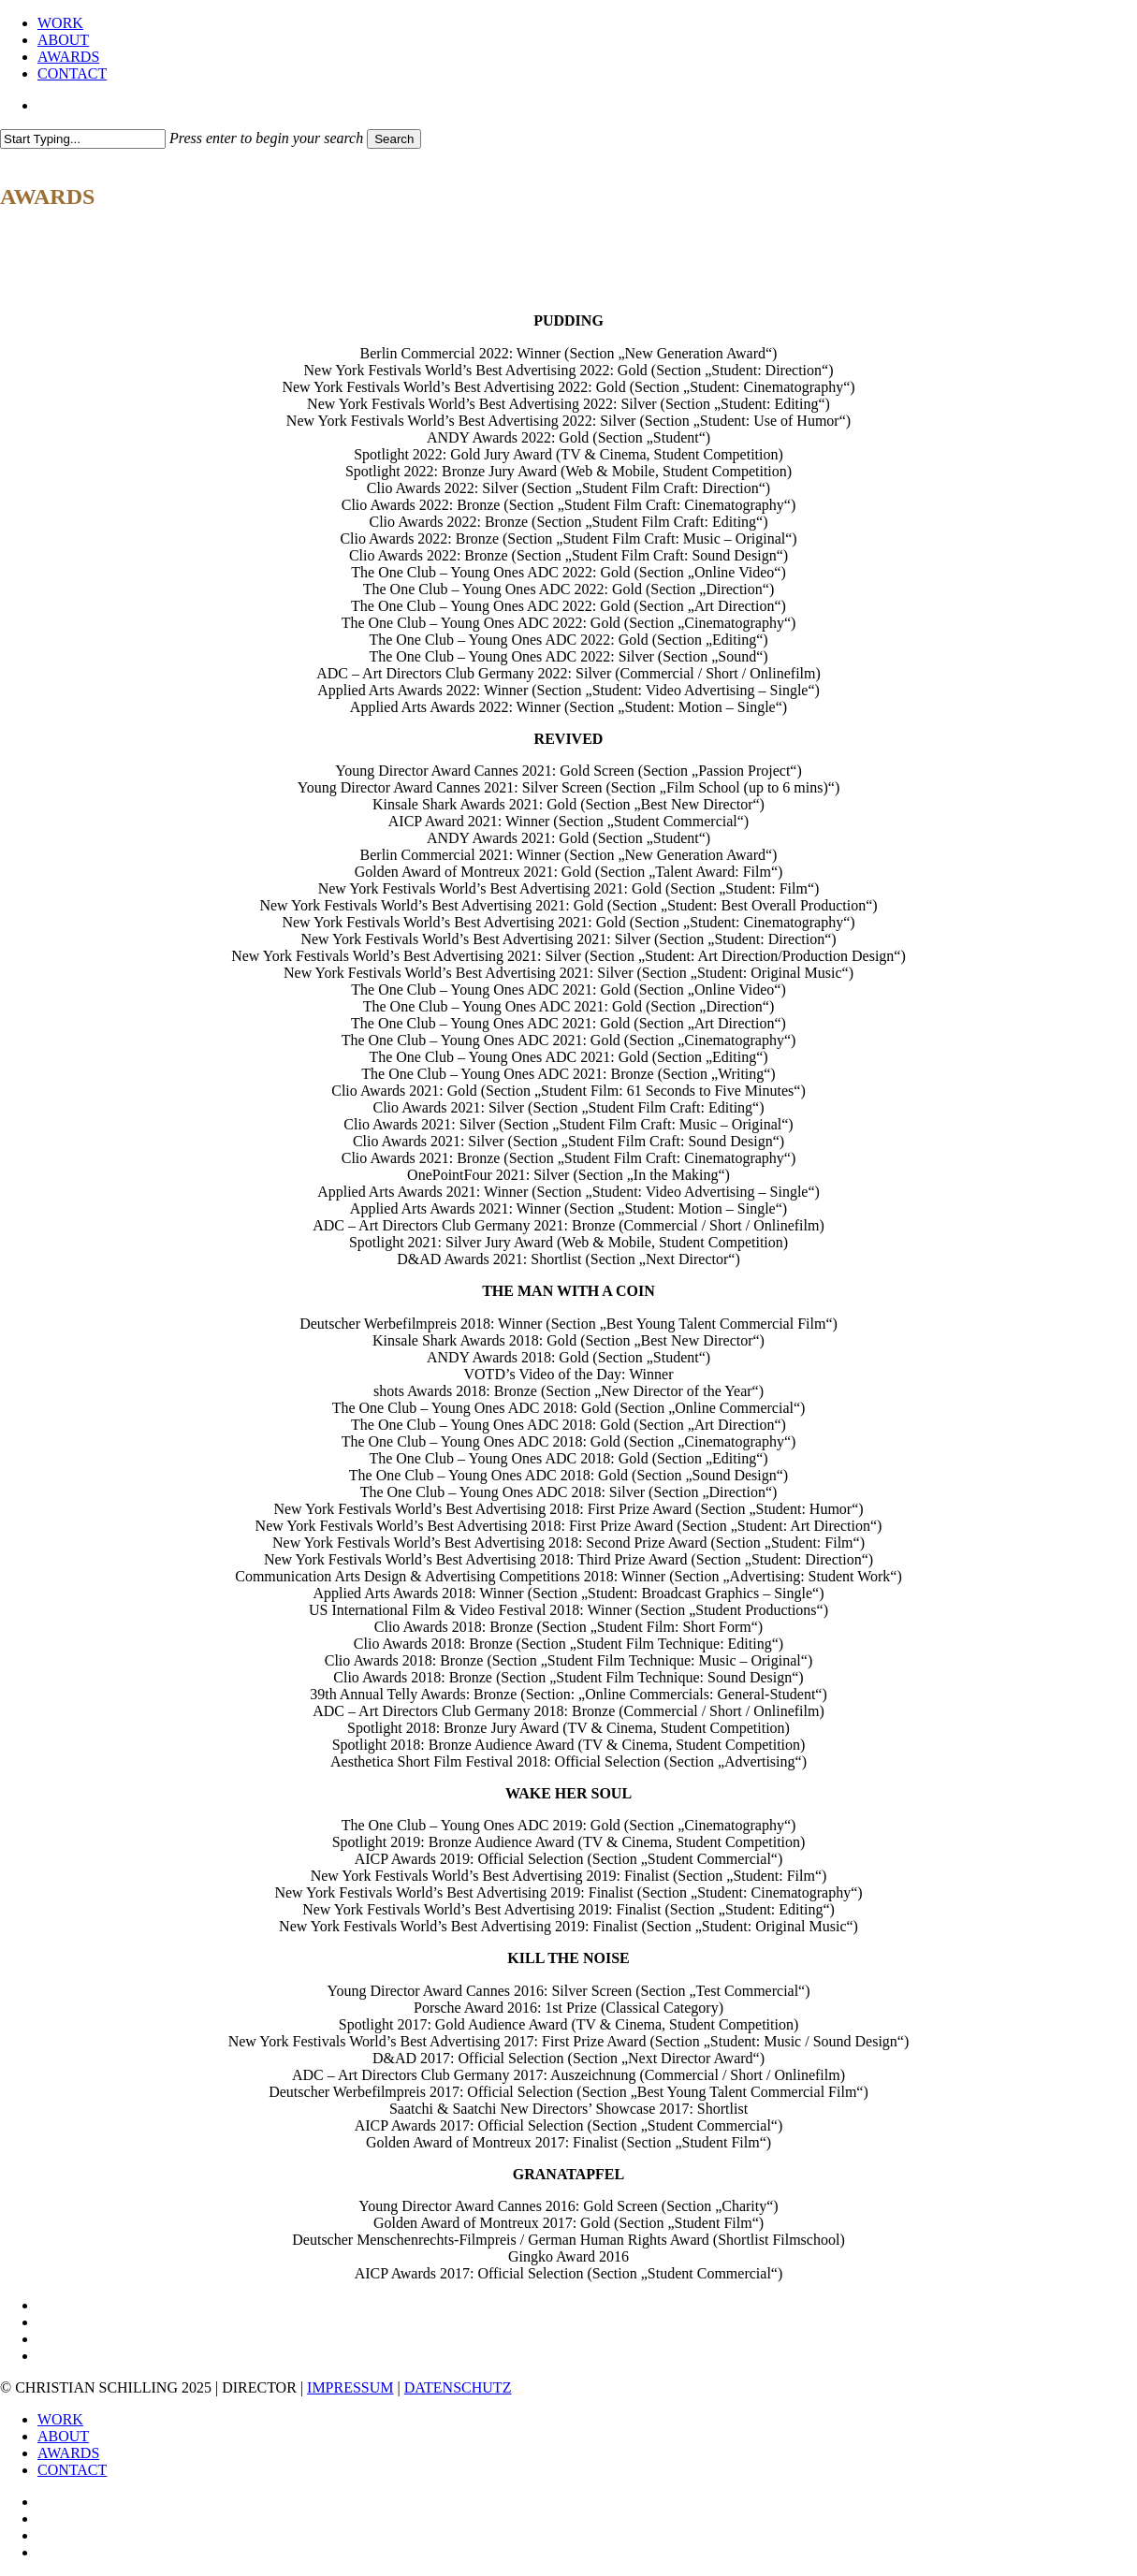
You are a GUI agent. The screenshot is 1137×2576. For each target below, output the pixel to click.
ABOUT (63, 2436)
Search (394, 139)
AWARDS (68, 2453)
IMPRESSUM (350, 2387)
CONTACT (72, 2470)
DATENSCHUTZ (458, 2387)
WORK (60, 2419)
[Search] (83, 139)
